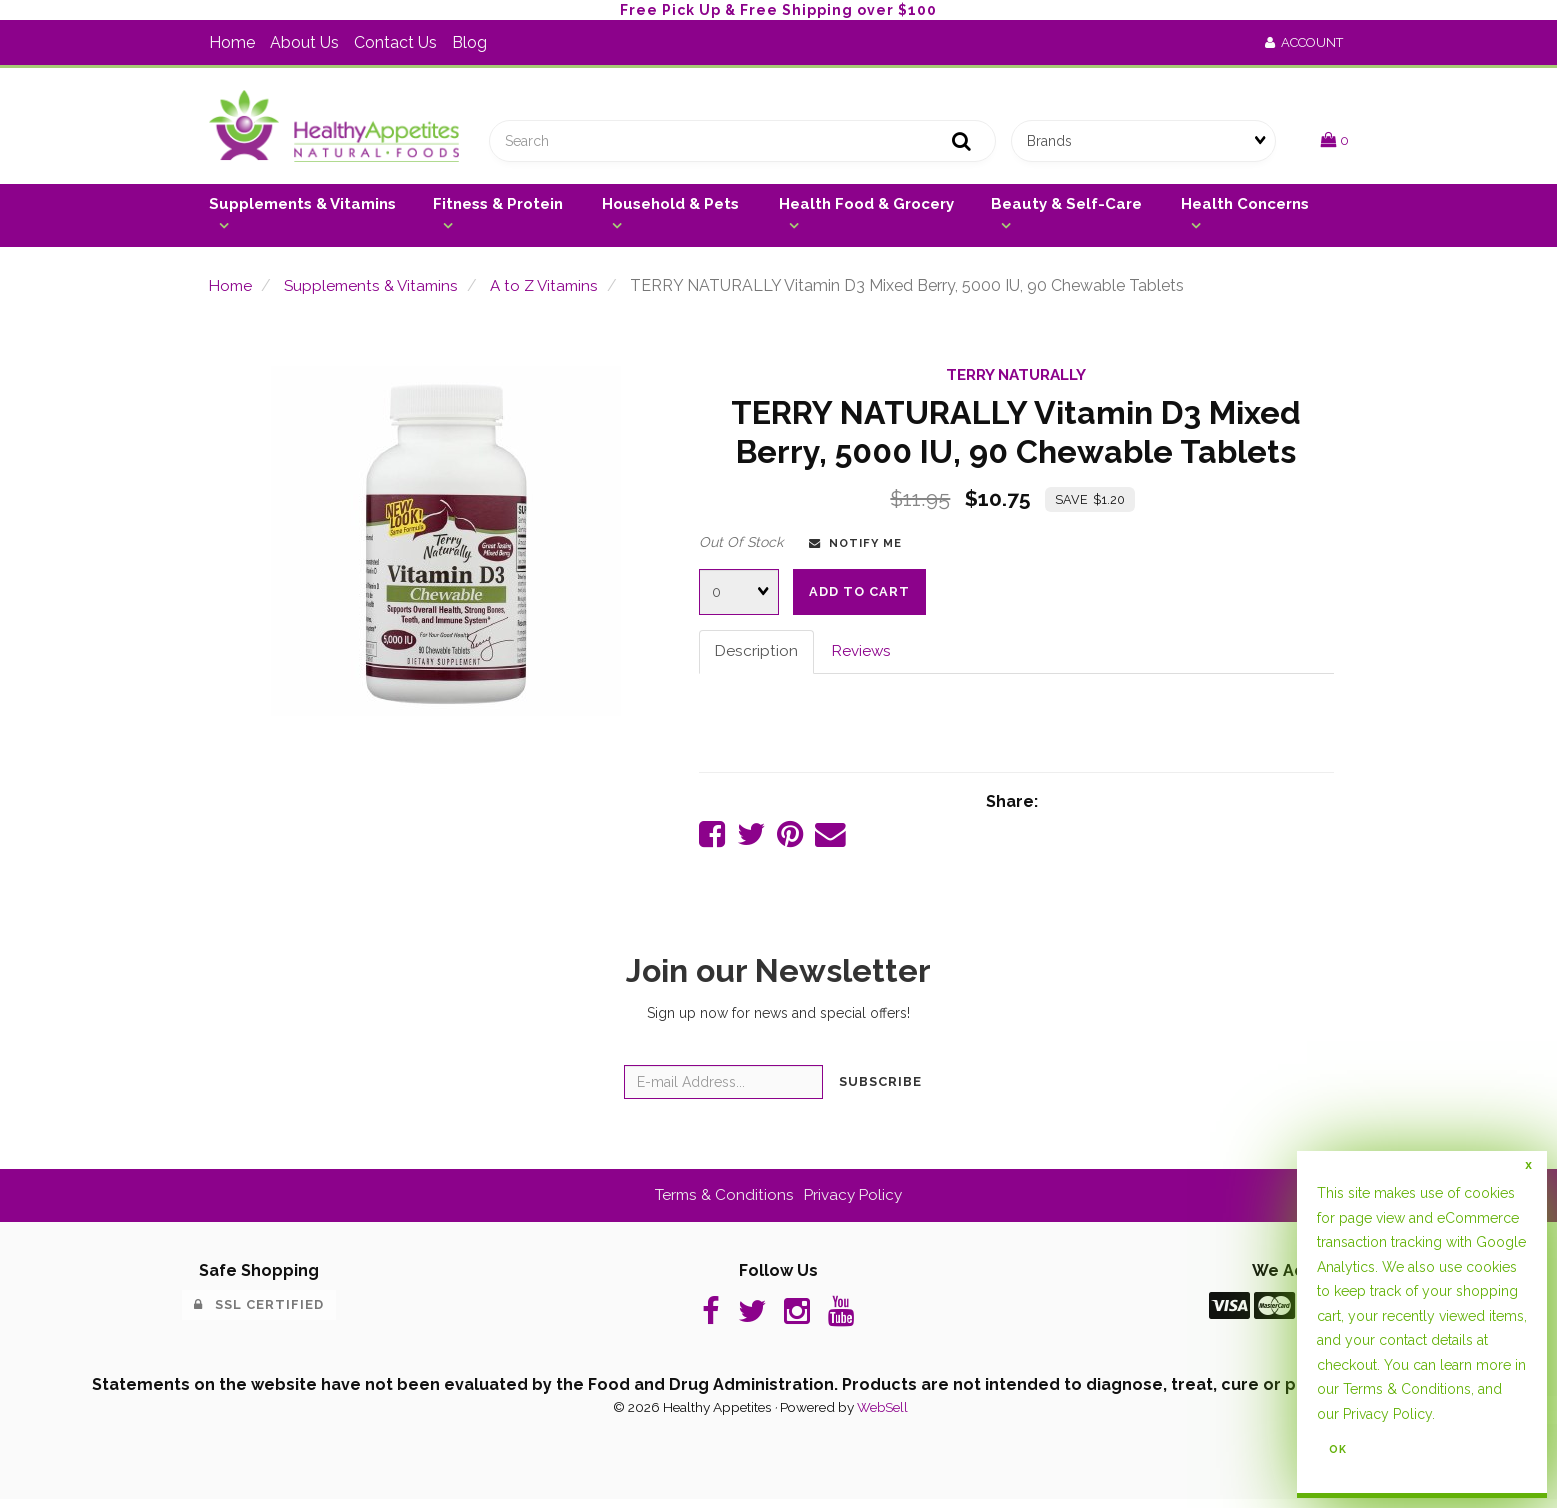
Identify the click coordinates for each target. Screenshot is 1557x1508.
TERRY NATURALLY (1016, 379)
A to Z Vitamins (556, 290)
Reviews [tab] (864, 655)
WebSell (883, 1416)
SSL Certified (259, 1311)
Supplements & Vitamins (302, 208)
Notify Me (855, 547)
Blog (469, 42)
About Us (304, 42)
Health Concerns (1245, 208)
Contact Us (395, 42)
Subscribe (880, 1088)
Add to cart (859, 595)
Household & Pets (670, 208)
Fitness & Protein (498, 208)
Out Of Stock (741, 546)
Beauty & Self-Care (1066, 208)
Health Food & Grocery (866, 208)
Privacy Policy (855, 1201)
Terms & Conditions (722, 1201)
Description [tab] (757, 655)
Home (232, 42)
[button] (1334, 142)
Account (1304, 42)
